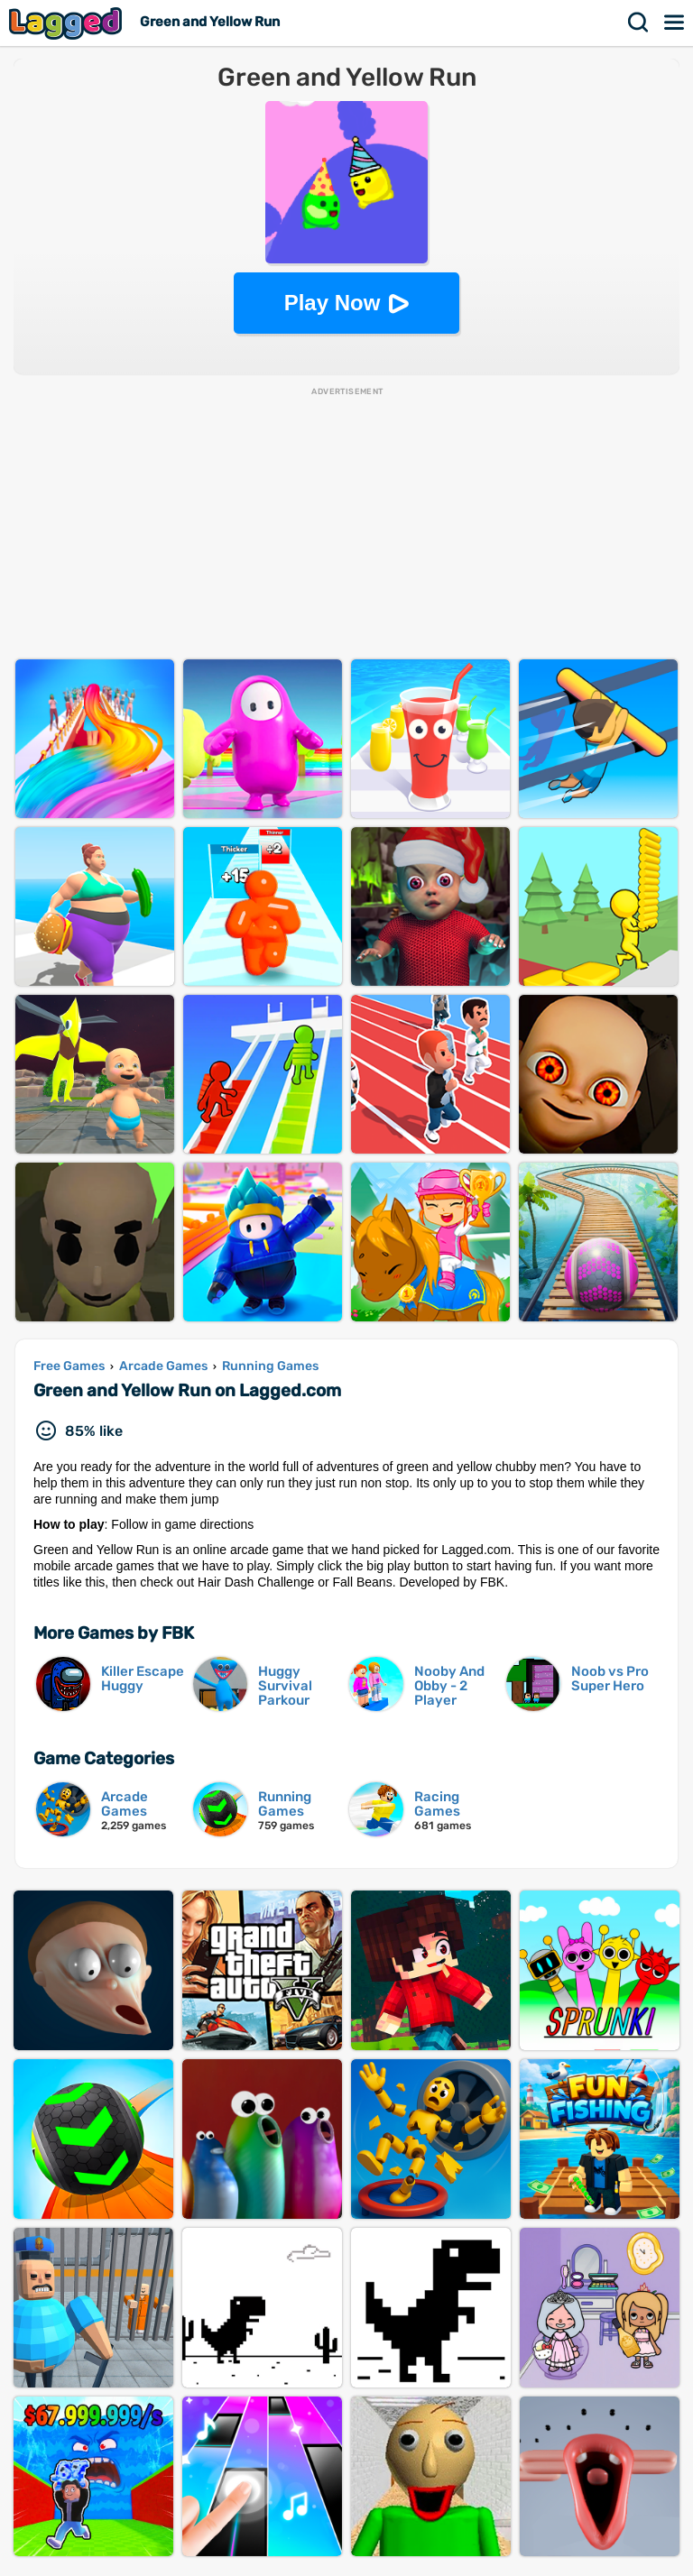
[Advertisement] (346, 524)
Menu (675, 22)
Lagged (67, 23)
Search (639, 22)
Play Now (332, 302)
